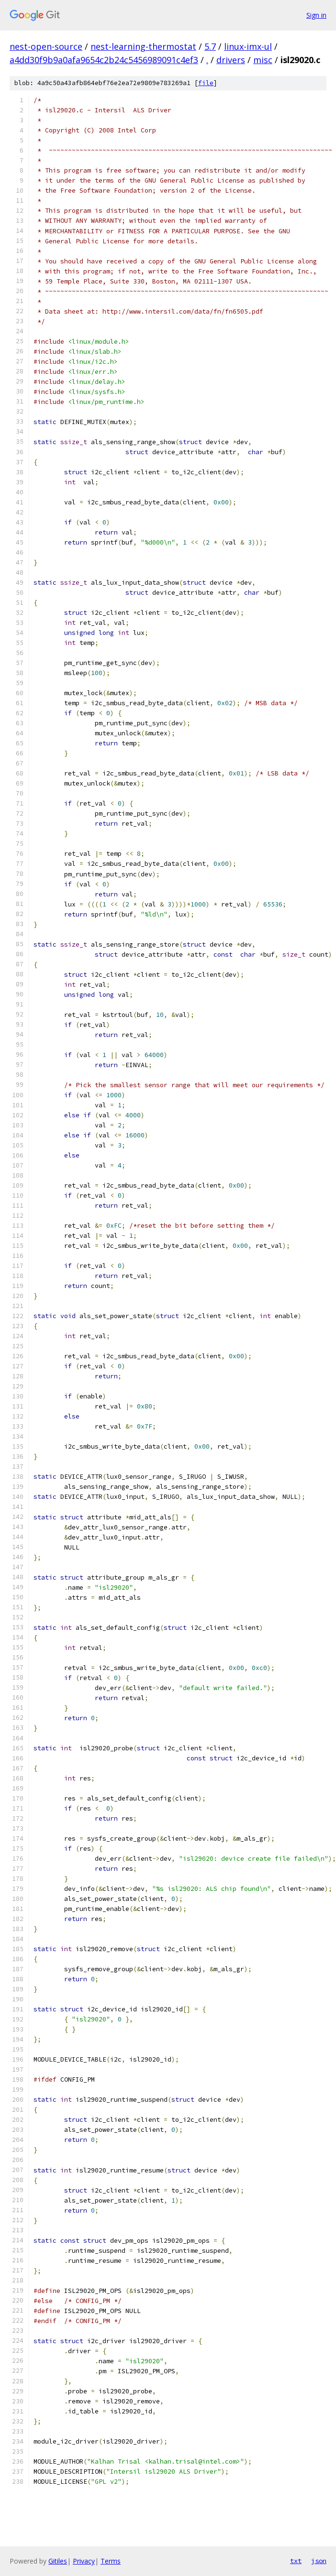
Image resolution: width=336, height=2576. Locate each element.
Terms (111, 2560)
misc (262, 59)
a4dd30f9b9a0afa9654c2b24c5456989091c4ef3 (104, 59)
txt (296, 2560)
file (205, 83)
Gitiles (57, 2560)
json (318, 2560)
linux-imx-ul (248, 46)
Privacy (84, 2560)
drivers (230, 59)
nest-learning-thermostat (143, 46)
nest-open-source (46, 46)
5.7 (210, 46)
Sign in (316, 15)
